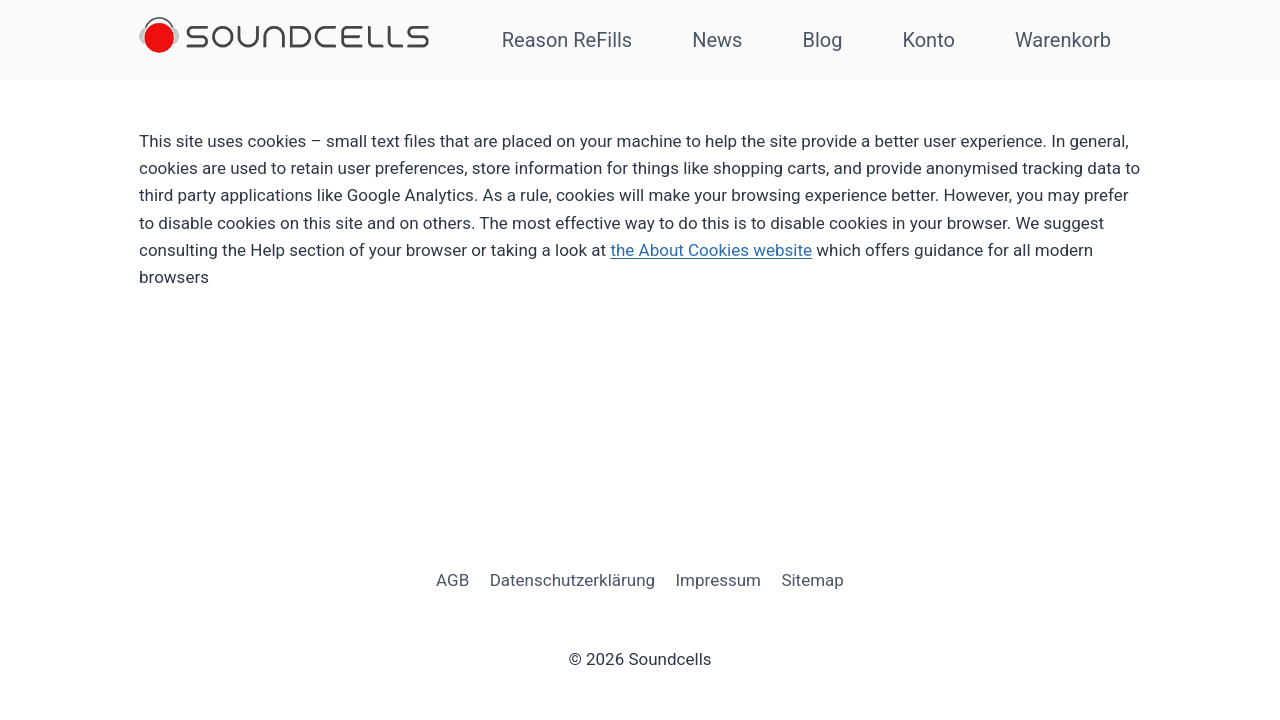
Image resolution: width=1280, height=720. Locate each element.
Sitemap (812, 580)
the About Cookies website (711, 250)
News (717, 40)
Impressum (718, 580)
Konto (928, 40)
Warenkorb (1063, 40)
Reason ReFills (567, 40)
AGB (452, 580)
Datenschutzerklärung (572, 580)
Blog (822, 40)
